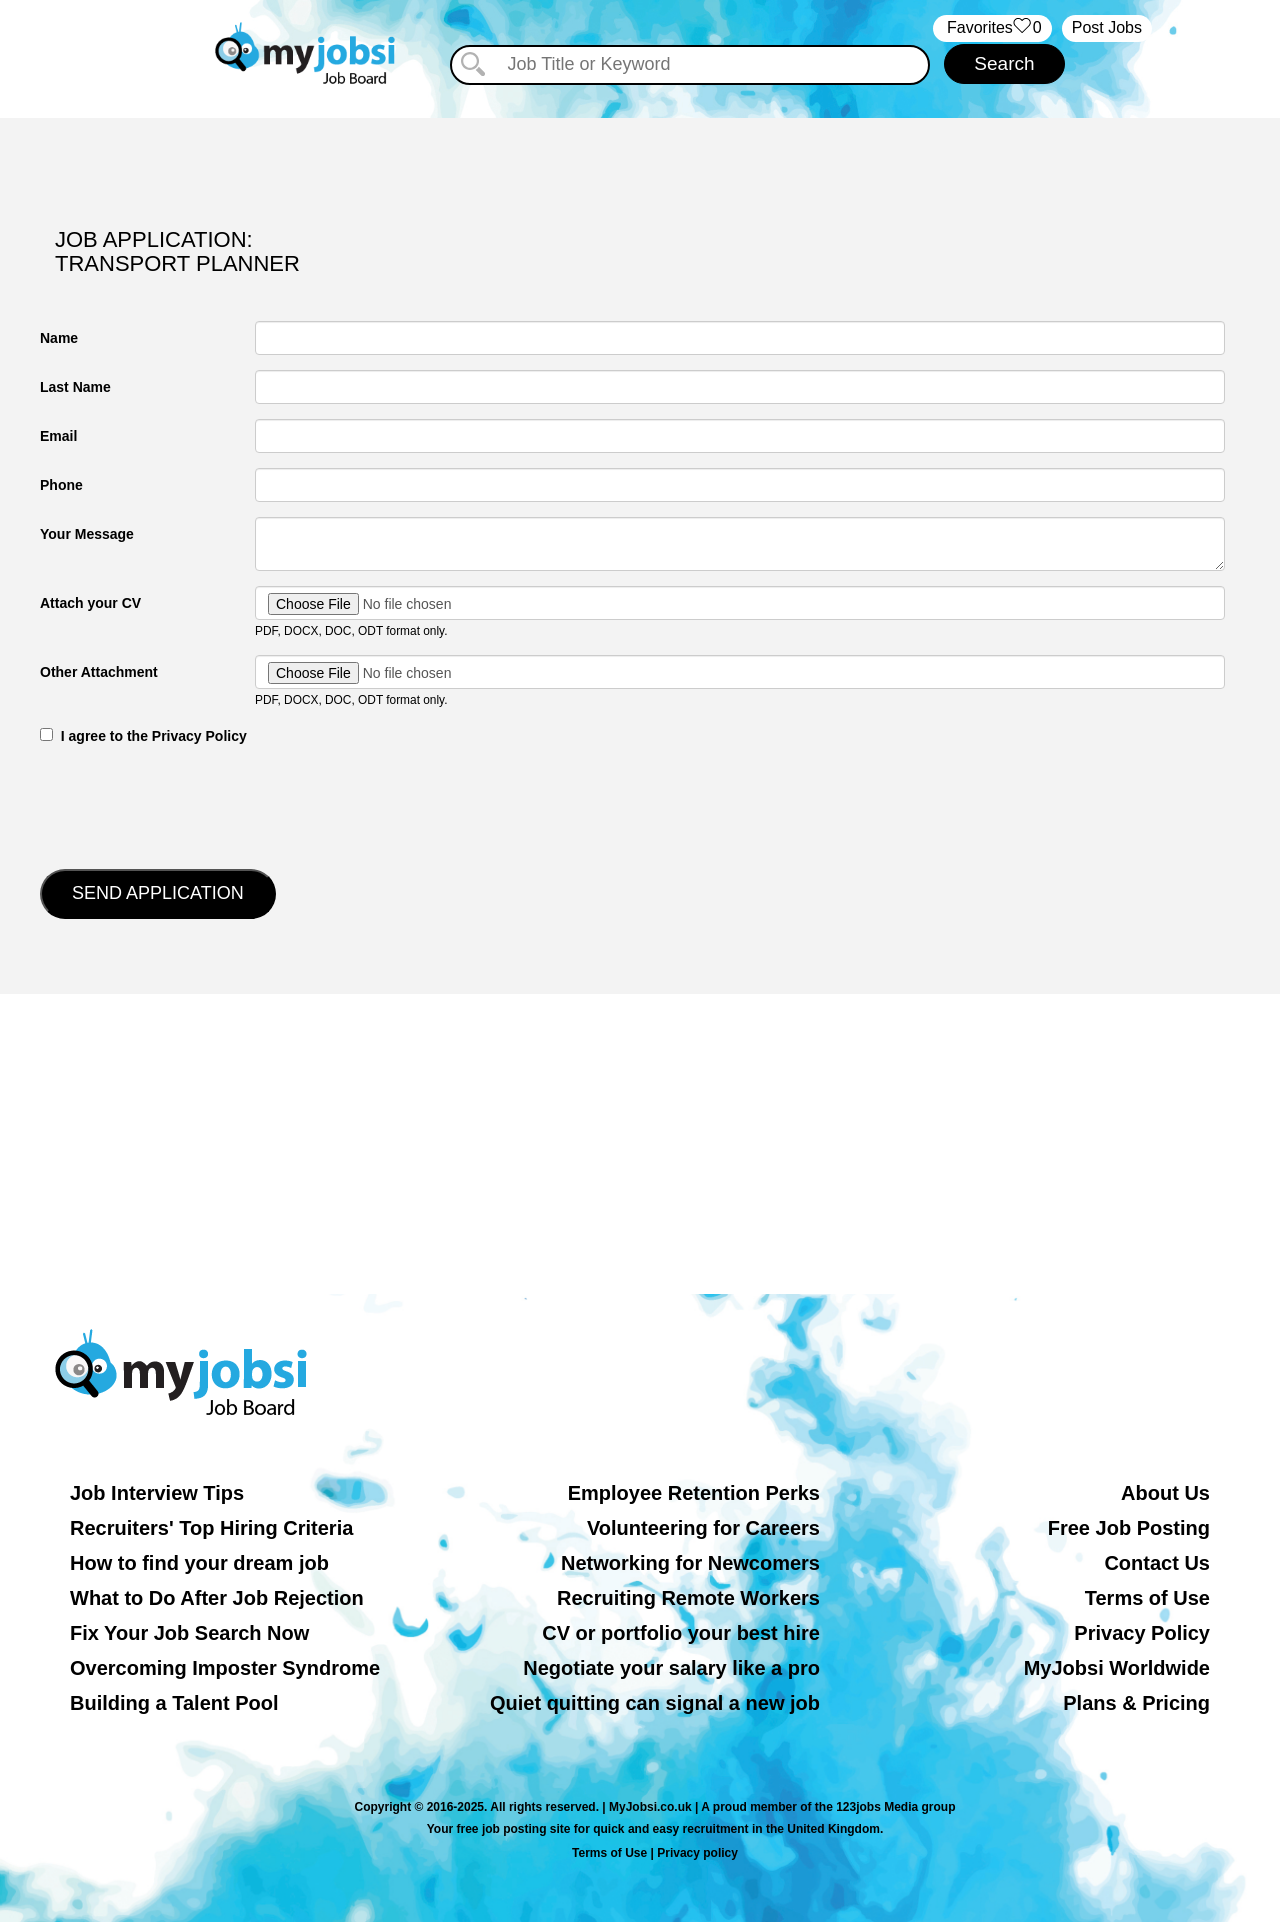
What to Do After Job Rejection (217, 1598)
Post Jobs (1107, 27)
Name (59, 338)
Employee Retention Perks (694, 1493)
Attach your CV (90, 603)
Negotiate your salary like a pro (671, 1668)
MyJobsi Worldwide (1117, 1668)
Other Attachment (99, 672)
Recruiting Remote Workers (688, 1598)
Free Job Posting (1129, 1528)
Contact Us (1157, 1563)
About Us (1165, 1493)
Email (58, 436)
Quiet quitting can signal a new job (655, 1703)
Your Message (87, 534)
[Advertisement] (640, 1144)
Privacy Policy (1142, 1633)
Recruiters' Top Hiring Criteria (211, 1528)
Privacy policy (697, 1853)
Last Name (75, 387)
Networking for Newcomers (690, 1563)
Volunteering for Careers (703, 1528)
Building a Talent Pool (174, 1703)
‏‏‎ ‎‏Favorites (992, 28)
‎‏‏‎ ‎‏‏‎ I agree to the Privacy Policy (143, 736)
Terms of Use (1147, 1598)
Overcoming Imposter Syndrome (225, 1668)
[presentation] (192, 805)
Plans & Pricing (1136, 1703)
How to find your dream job (199, 1563)
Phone (61, 485)
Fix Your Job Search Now (189, 1633)
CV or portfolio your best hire (681, 1633)
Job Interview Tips (157, 1493)
